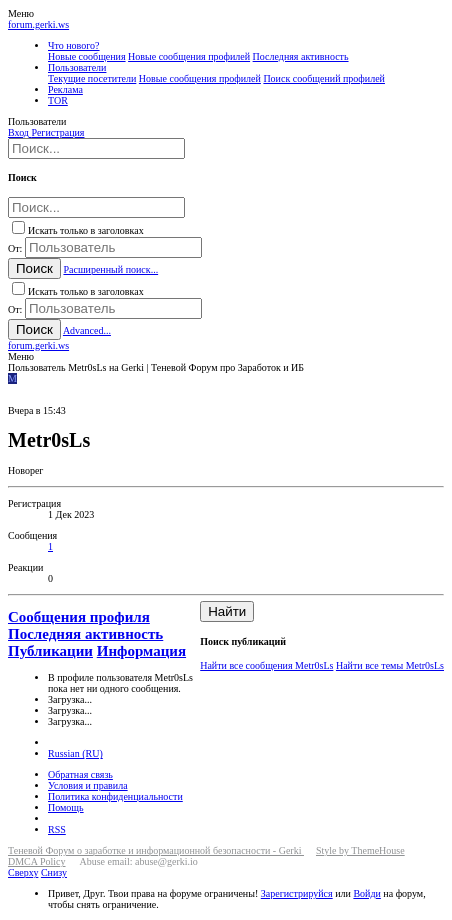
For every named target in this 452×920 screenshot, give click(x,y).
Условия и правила (88, 785)
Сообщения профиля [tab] (79, 617)
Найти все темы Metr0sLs (390, 665)
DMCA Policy (37, 861)
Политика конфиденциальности (115, 796)
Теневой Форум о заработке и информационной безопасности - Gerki (156, 850)
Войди (366, 893)
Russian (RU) (75, 753)
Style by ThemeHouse (360, 850)
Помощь (66, 807)
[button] (21, 13)
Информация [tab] (141, 651)
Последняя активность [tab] (85, 634)
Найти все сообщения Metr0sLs (266, 665)
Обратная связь (80, 774)
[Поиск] (96, 148)
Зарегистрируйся (297, 893)
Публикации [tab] (50, 651)
